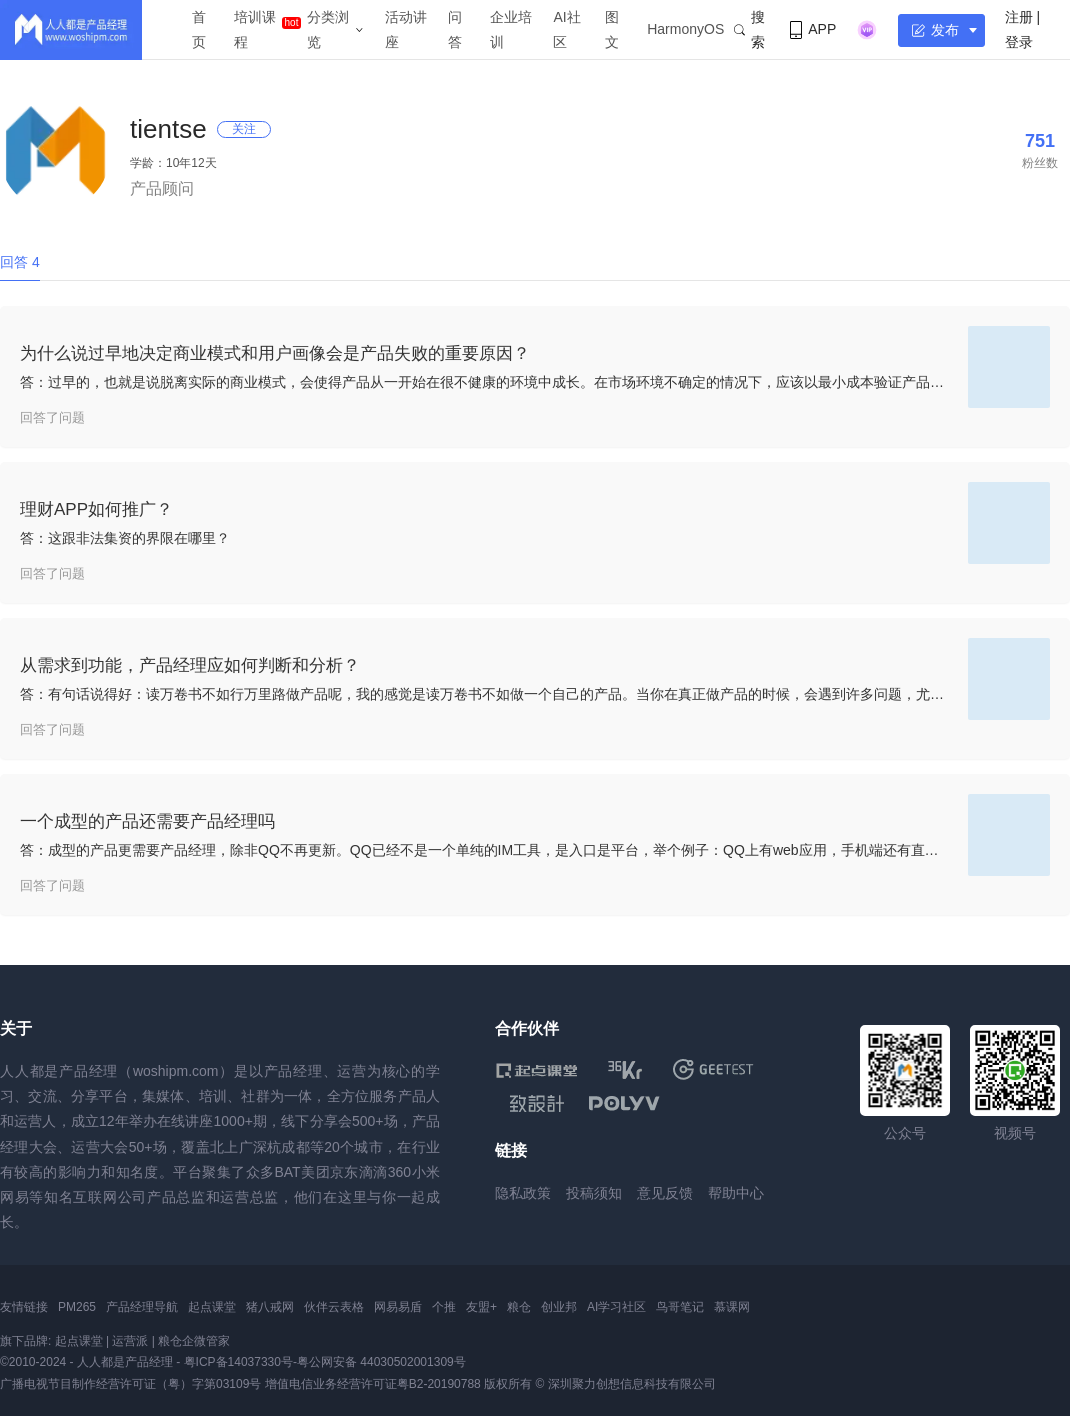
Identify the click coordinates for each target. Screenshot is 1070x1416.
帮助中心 (736, 1193)
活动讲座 (406, 29)
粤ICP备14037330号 (238, 1362)
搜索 (749, 29)
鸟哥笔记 (680, 1307)
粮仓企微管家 (194, 1341)
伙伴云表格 (334, 1307)
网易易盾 (398, 1307)
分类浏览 (328, 29)
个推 (444, 1307)
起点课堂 (212, 1307)
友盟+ (481, 1307)
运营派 (130, 1341)
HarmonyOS (685, 29)
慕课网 (732, 1307)
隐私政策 (523, 1193)
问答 (455, 29)
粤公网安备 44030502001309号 (381, 1362)
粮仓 (519, 1307)
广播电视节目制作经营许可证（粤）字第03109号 (130, 1384)
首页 (199, 29)
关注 (244, 129)
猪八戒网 (270, 1307)
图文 (612, 29)
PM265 (77, 1307)
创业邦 (559, 1307)
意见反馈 (665, 1193)
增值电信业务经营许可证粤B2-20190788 (373, 1384)
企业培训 (511, 29)
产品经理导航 (142, 1307)
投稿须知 (594, 1193)
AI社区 (566, 29)
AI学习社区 (616, 1307)
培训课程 (255, 29)
